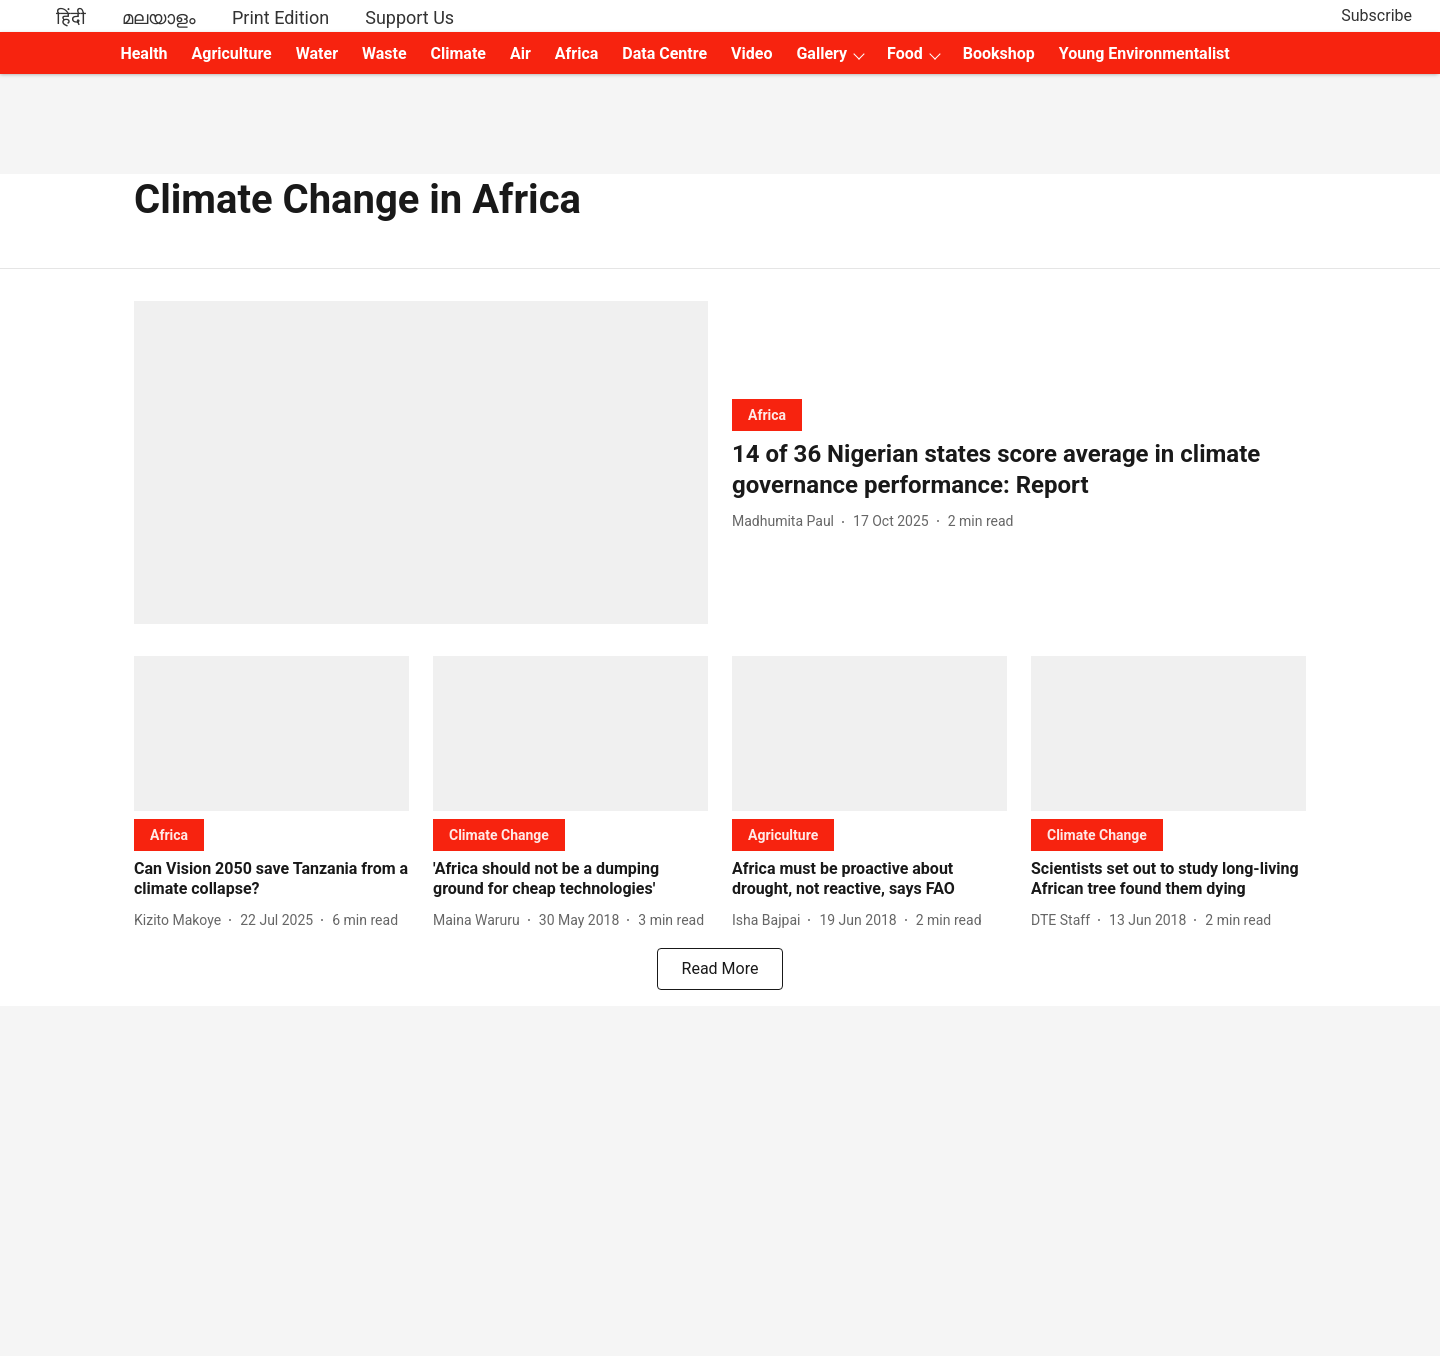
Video (751, 53)
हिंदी (71, 17)
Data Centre (664, 53)
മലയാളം (159, 17)
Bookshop (999, 53)
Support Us (409, 17)
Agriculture (232, 53)
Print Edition (280, 17)
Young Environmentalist (1144, 53)
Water (317, 53)
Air (520, 53)
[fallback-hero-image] (421, 462)
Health (143, 53)
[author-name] (787, 521)
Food (905, 53)
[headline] (1019, 470)
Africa (576, 53)
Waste (384, 53)
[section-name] (767, 414)
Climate (458, 53)
